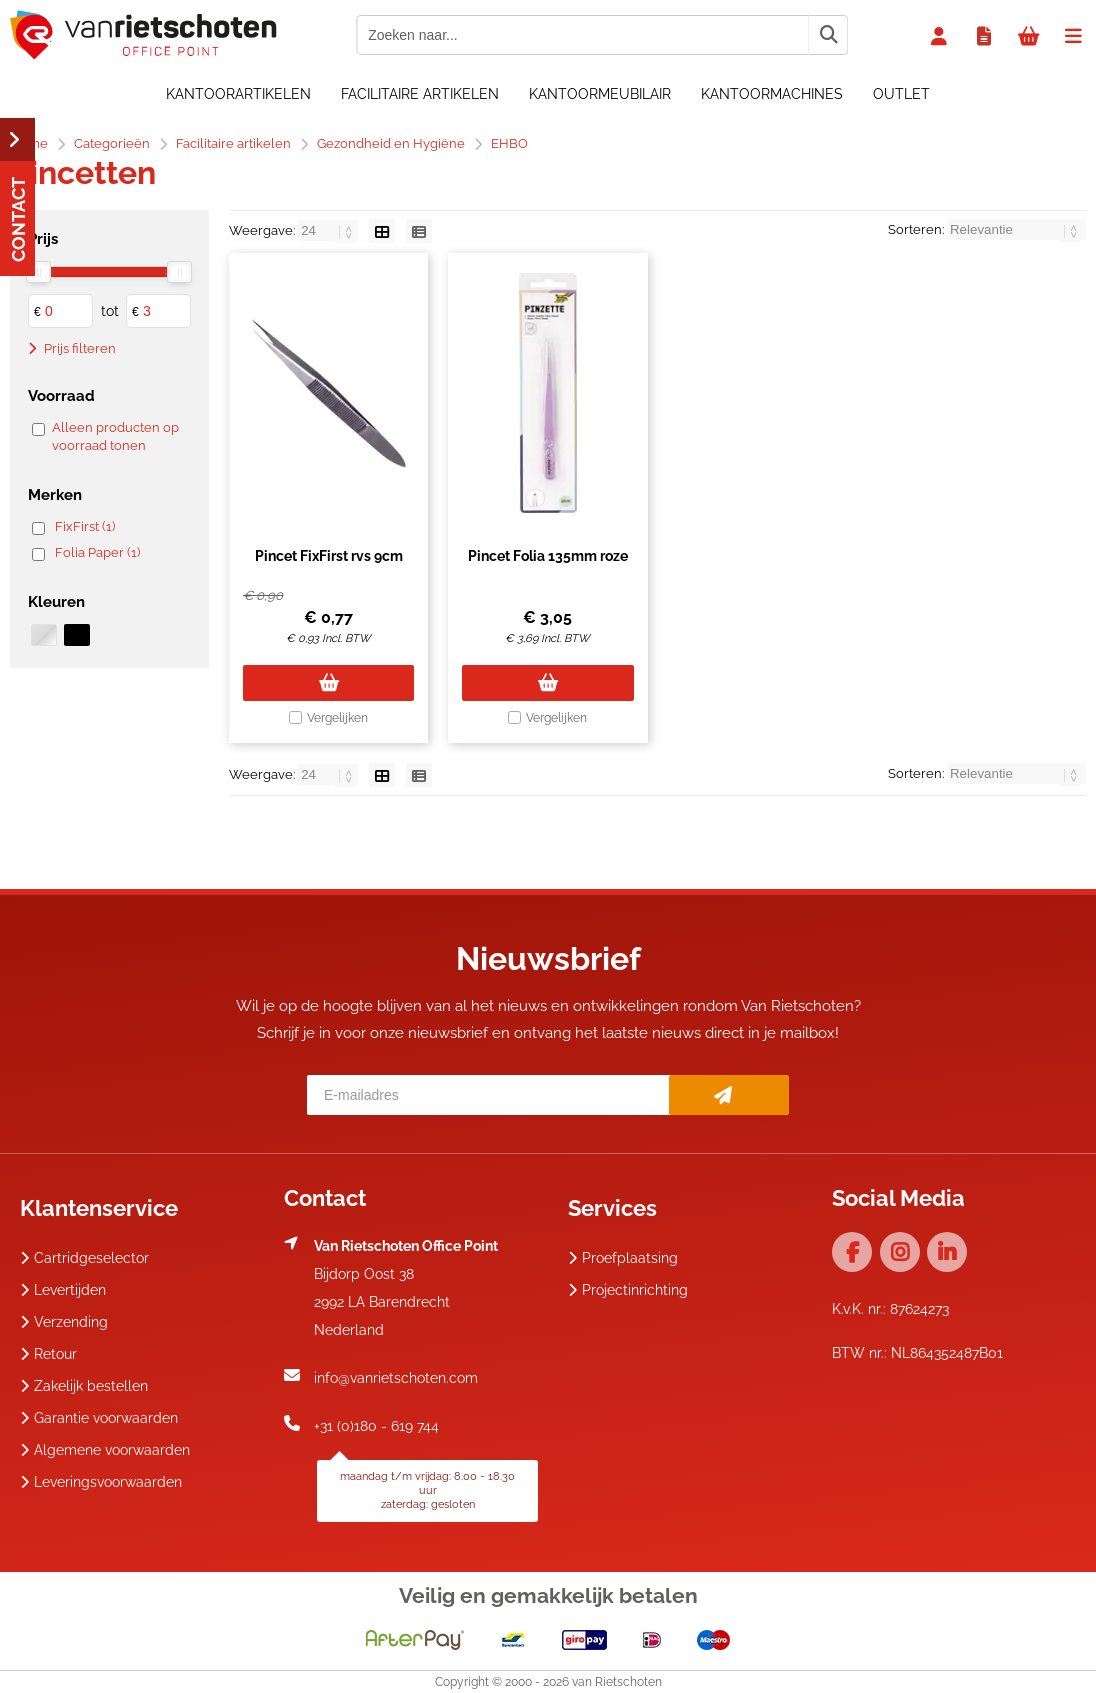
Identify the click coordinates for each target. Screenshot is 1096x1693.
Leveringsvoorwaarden (101, 1482)
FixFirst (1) (85, 526)
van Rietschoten (617, 1682)
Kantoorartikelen (238, 94)
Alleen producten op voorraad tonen (115, 436)
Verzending (64, 1322)
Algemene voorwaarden (105, 1450)
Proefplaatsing (623, 1258)
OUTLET (901, 94)
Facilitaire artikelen (420, 94)
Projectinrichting (628, 1290)
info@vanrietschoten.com (396, 1378)
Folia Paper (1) (97, 552)
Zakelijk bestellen (84, 1386)
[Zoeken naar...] (828, 35)
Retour (48, 1354)
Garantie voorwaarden (99, 1418)
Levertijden (63, 1290)
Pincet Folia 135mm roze (548, 556)
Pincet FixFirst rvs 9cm (329, 556)
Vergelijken (337, 718)
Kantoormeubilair (600, 94)
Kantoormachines (772, 94)
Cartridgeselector (84, 1258)
